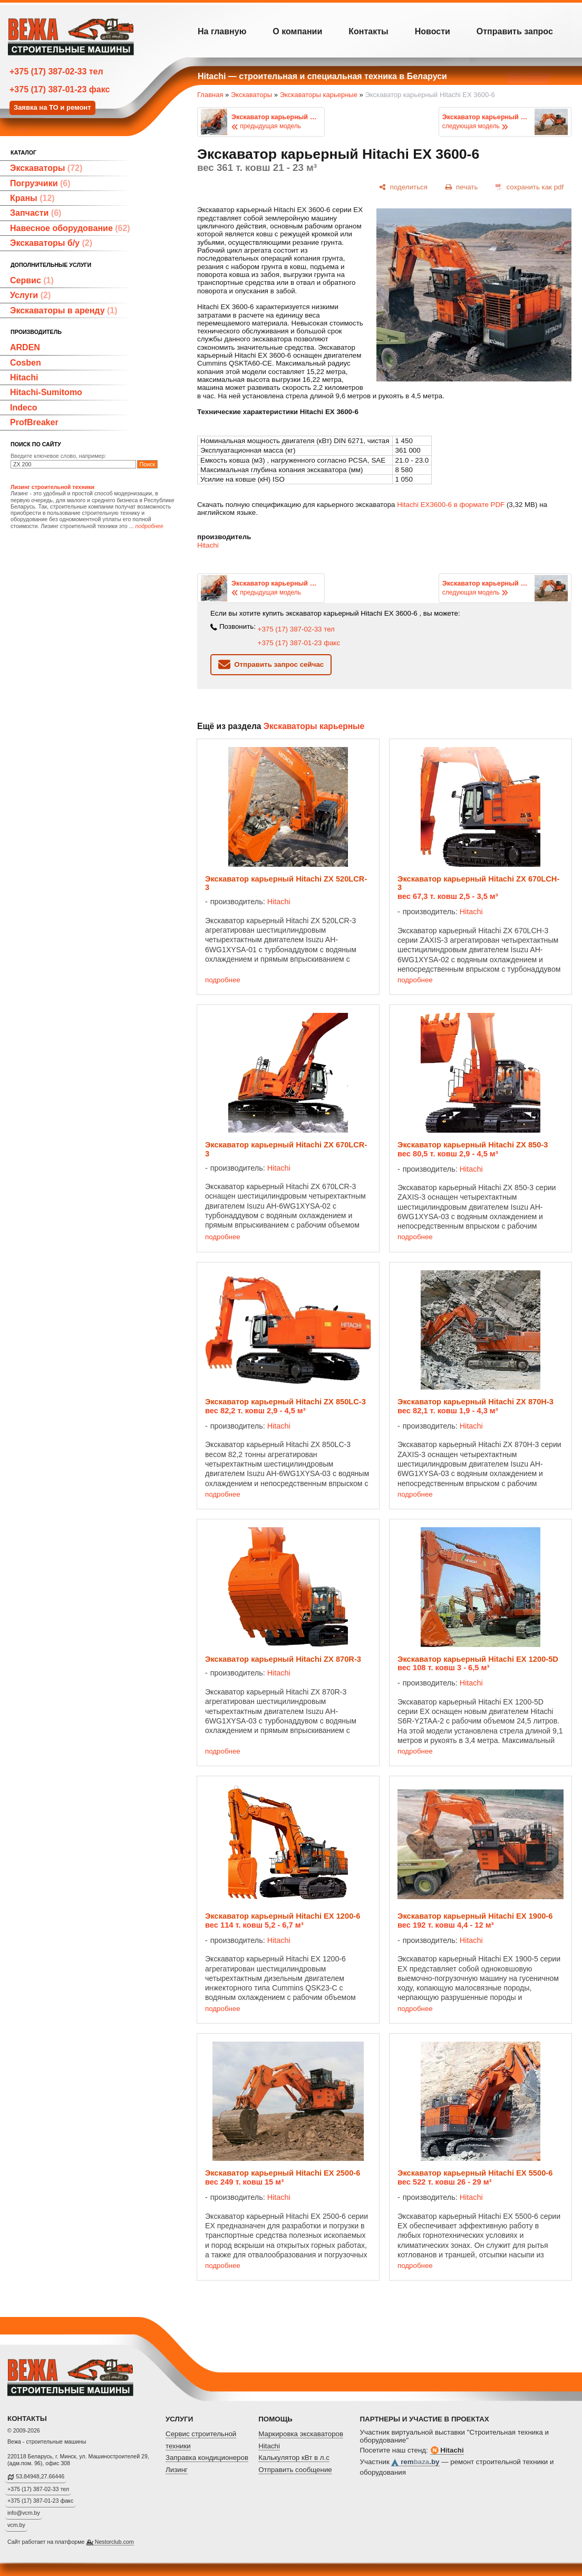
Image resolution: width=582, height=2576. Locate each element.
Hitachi (24, 377)
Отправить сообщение (295, 2470)
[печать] (462, 187)
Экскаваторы (46, 168)
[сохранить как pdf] (529, 187)
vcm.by (16, 2525)
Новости (432, 31)
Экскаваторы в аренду (64, 310)
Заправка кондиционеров (207, 2458)
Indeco (23, 407)
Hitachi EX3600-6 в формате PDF (451, 505)
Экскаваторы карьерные (318, 95)
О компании (297, 31)
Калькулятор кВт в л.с (293, 2458)
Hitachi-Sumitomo (46, 392)
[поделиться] (403, 187)
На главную (222, 31)
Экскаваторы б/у (51, 242)
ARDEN (25, 347)
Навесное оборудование (70, 228)
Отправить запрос (515, 31)
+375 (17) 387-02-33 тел (56, 71)
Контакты (368, 31)
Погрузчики (40, 183)
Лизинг (177, 2470)
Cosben (25, 362)
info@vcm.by (23, 2513)
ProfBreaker (34, 422)
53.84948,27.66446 (40, 2476)
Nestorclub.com (114, 2542)
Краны (32, 198)
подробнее (222, 980)
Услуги (30, 295)
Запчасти (35, 212)
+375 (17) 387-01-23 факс (59, 89)
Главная (210, 95)
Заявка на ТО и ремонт (52, 107)
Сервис (32, 280)
